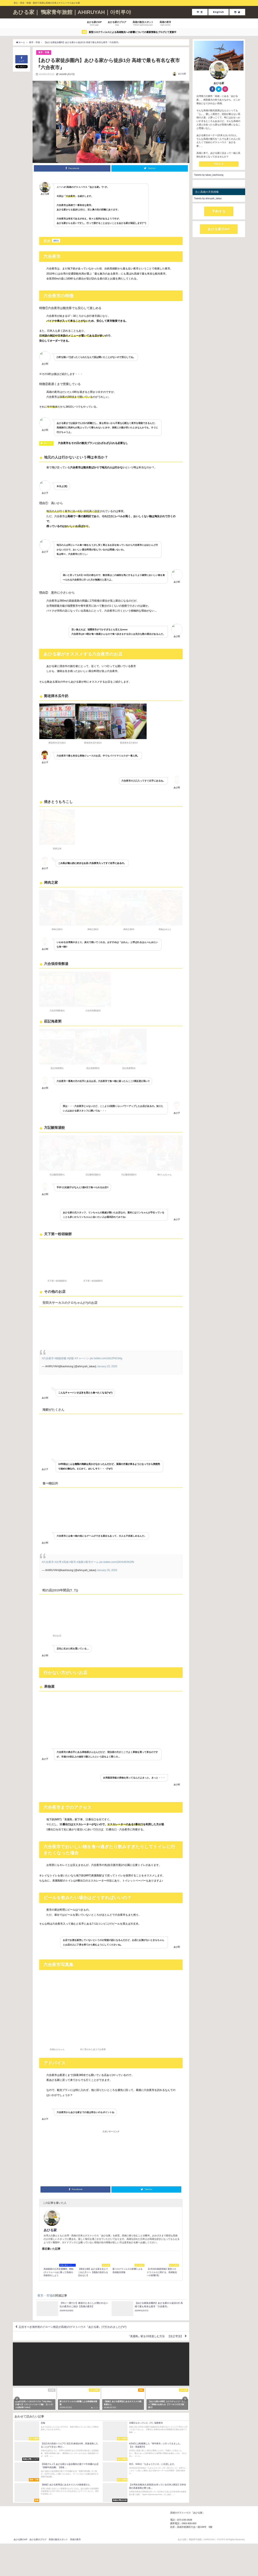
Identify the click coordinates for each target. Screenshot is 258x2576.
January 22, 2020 (107, 1366)
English (218, 12)
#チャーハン (82, 1358)
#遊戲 (80, 1562)
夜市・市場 (43, 52)
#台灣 (57, 1562)
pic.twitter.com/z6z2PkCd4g (106, 1358)
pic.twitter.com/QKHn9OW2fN (116, 1562)
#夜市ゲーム (91, 1562)
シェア (21, 59)
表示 (56, 241)
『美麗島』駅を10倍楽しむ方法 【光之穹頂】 (155, 2321)
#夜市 (72, 1562)
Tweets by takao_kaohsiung (208, 175)
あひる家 (182, 74)
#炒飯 (70, 1358)
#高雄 (65, 1562)
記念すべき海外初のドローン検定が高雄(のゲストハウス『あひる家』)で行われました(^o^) (72, 2312)
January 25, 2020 (107, 1570)
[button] (17, 2384)
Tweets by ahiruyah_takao (208, 198)
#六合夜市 (48, 1358)
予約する (219, 164)
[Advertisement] (75, 2158)
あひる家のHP (219, 243)
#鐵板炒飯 (60, 1358)
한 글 (237, 12)
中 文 (200, 12)
